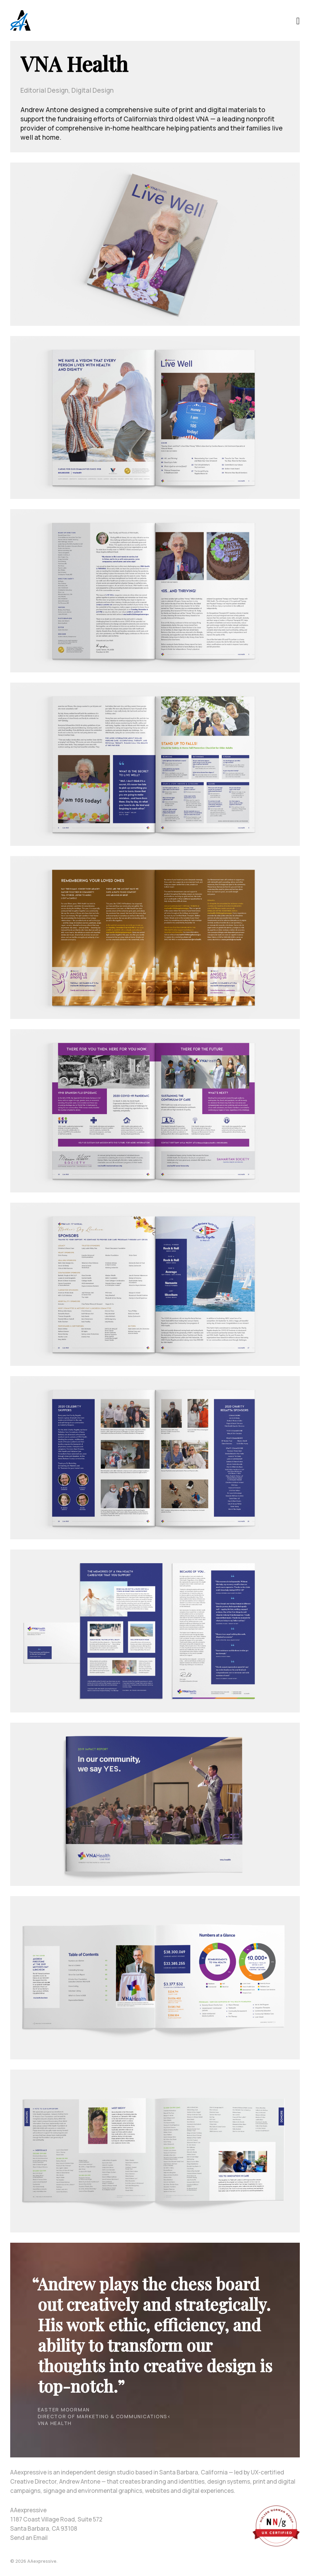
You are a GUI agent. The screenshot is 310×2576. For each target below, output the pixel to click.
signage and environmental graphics (92, 2491)
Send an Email (29, 2538)
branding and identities (173, 2481)
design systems (228, 2481)
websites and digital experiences (189, 2491)
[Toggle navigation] (298, 20)
